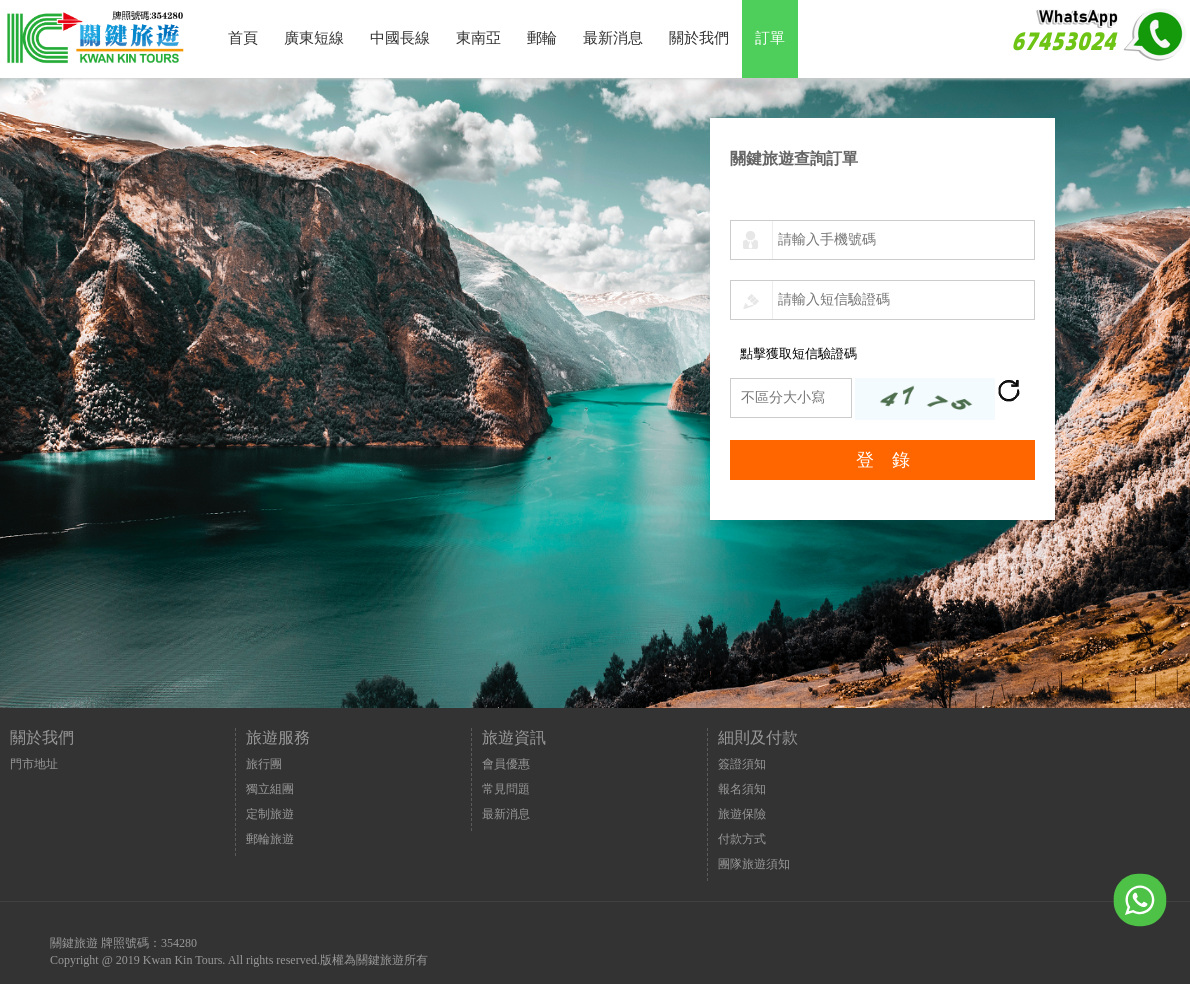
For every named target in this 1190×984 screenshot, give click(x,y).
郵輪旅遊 (270, 839)
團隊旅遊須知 (754, 864)
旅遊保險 (742, 814)
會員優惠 (506, 764)
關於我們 (699, 38)
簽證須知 (742, 764)
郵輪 (542, 38)
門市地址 (34, 764)
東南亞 (478, 38)
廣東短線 (314, 38)
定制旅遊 (270, 814)
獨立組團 (270, 789)
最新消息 (613, 38)
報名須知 (742, 789)
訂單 (770, 38)
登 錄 (883, 460)
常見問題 (506, 789)
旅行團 (264, 764)
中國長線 (400, 38)
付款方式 (742, 839)
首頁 (243, 38)
